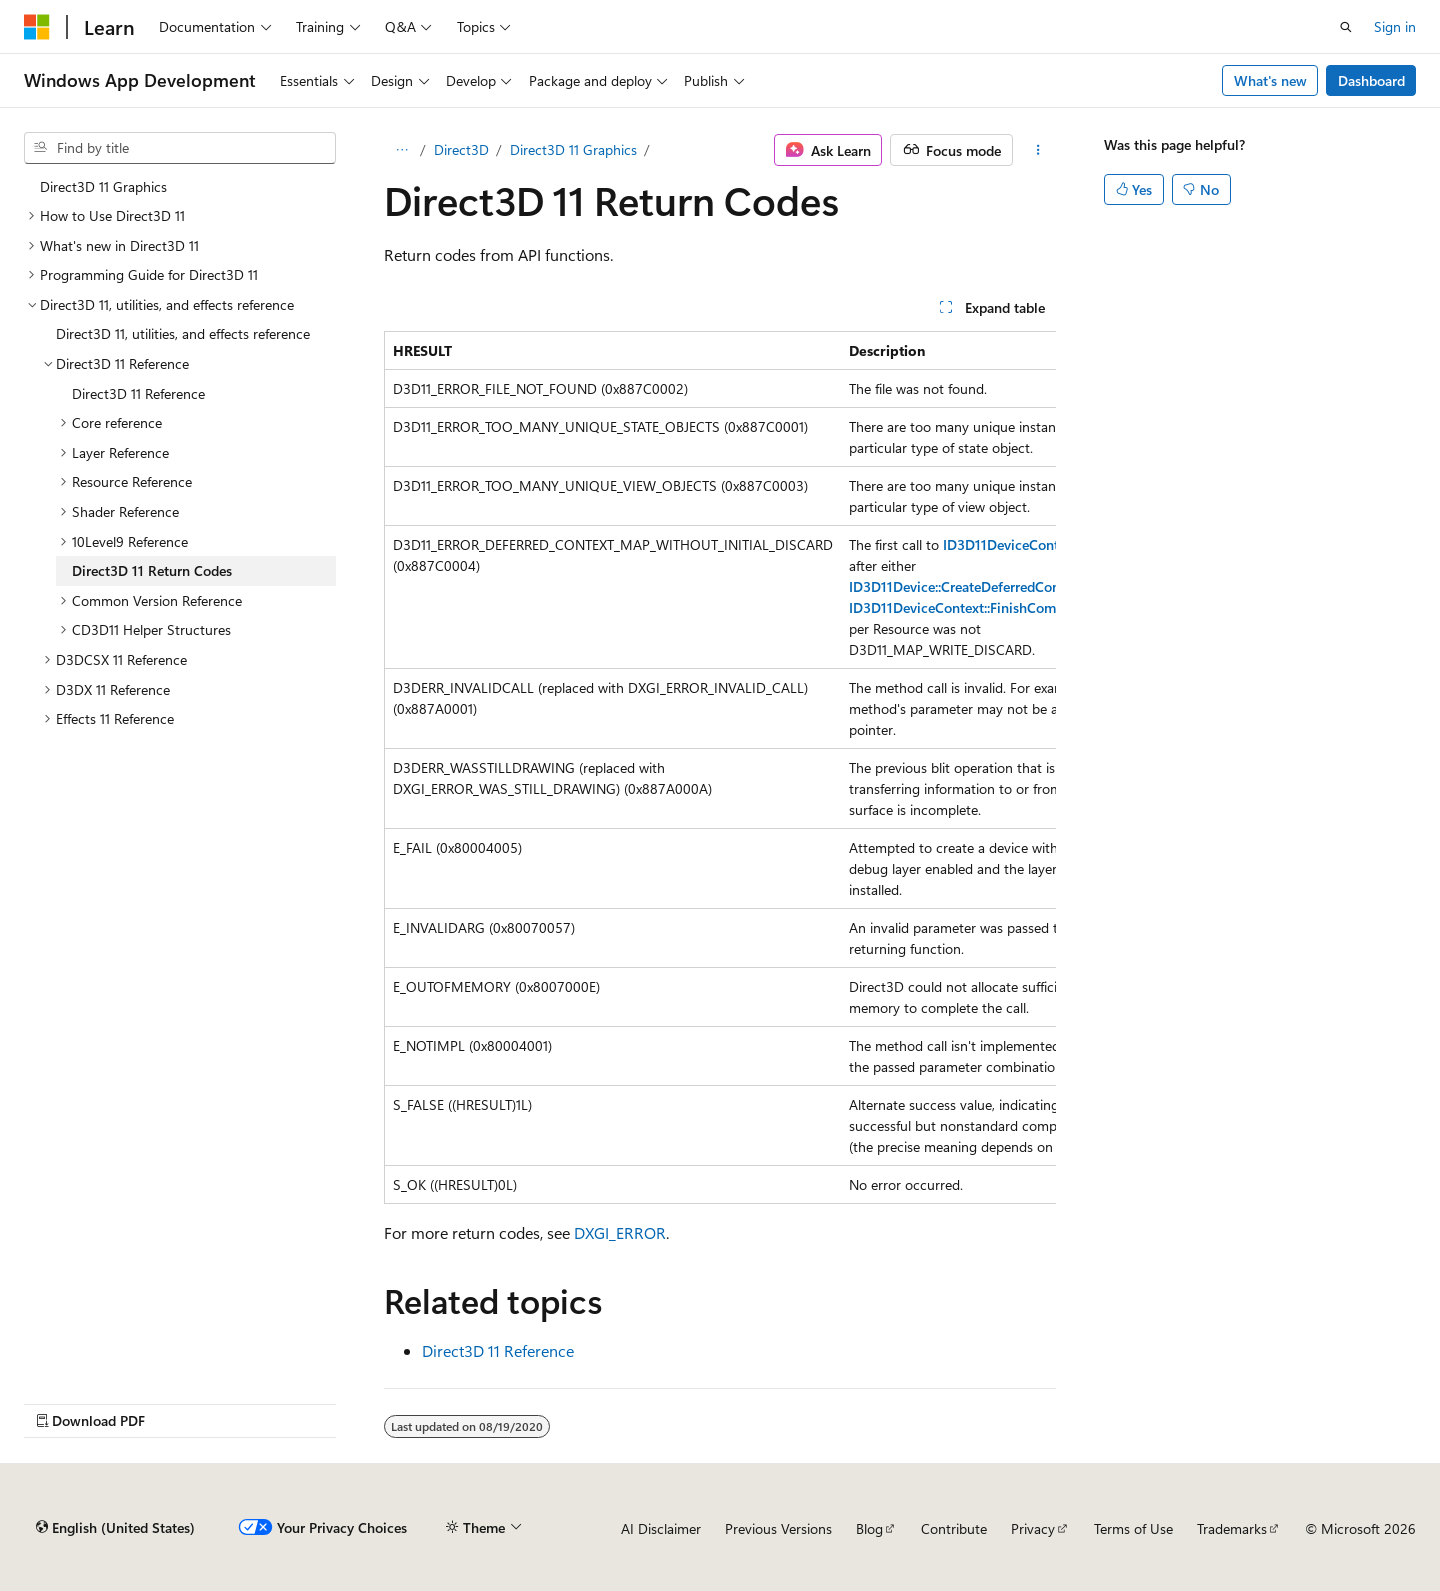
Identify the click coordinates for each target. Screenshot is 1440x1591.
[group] (720, 767)
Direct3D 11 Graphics (573, 149)
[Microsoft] (37, 27)
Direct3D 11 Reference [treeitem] (138, 393)
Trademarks (1232, 1528)
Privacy (1033, 1528)
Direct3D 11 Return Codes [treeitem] (152, 570)
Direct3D (461, 149)
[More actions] (1038, 150)
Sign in (1395, 26)
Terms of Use (1133, 1528)
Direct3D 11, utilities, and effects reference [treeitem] (183, 333)
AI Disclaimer (661, 1528)
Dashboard (1371, 80)
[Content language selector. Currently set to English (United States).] (115, 1528)
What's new (1270, 80)
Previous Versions (778, 1528)
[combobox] (180, 148)
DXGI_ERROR (620, 1232)
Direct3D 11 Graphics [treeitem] (103, 186)
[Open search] (1346, 27)
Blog (869, 1528)
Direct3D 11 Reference (498, 1350)
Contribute (954, 1528)
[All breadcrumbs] (401, 150)
